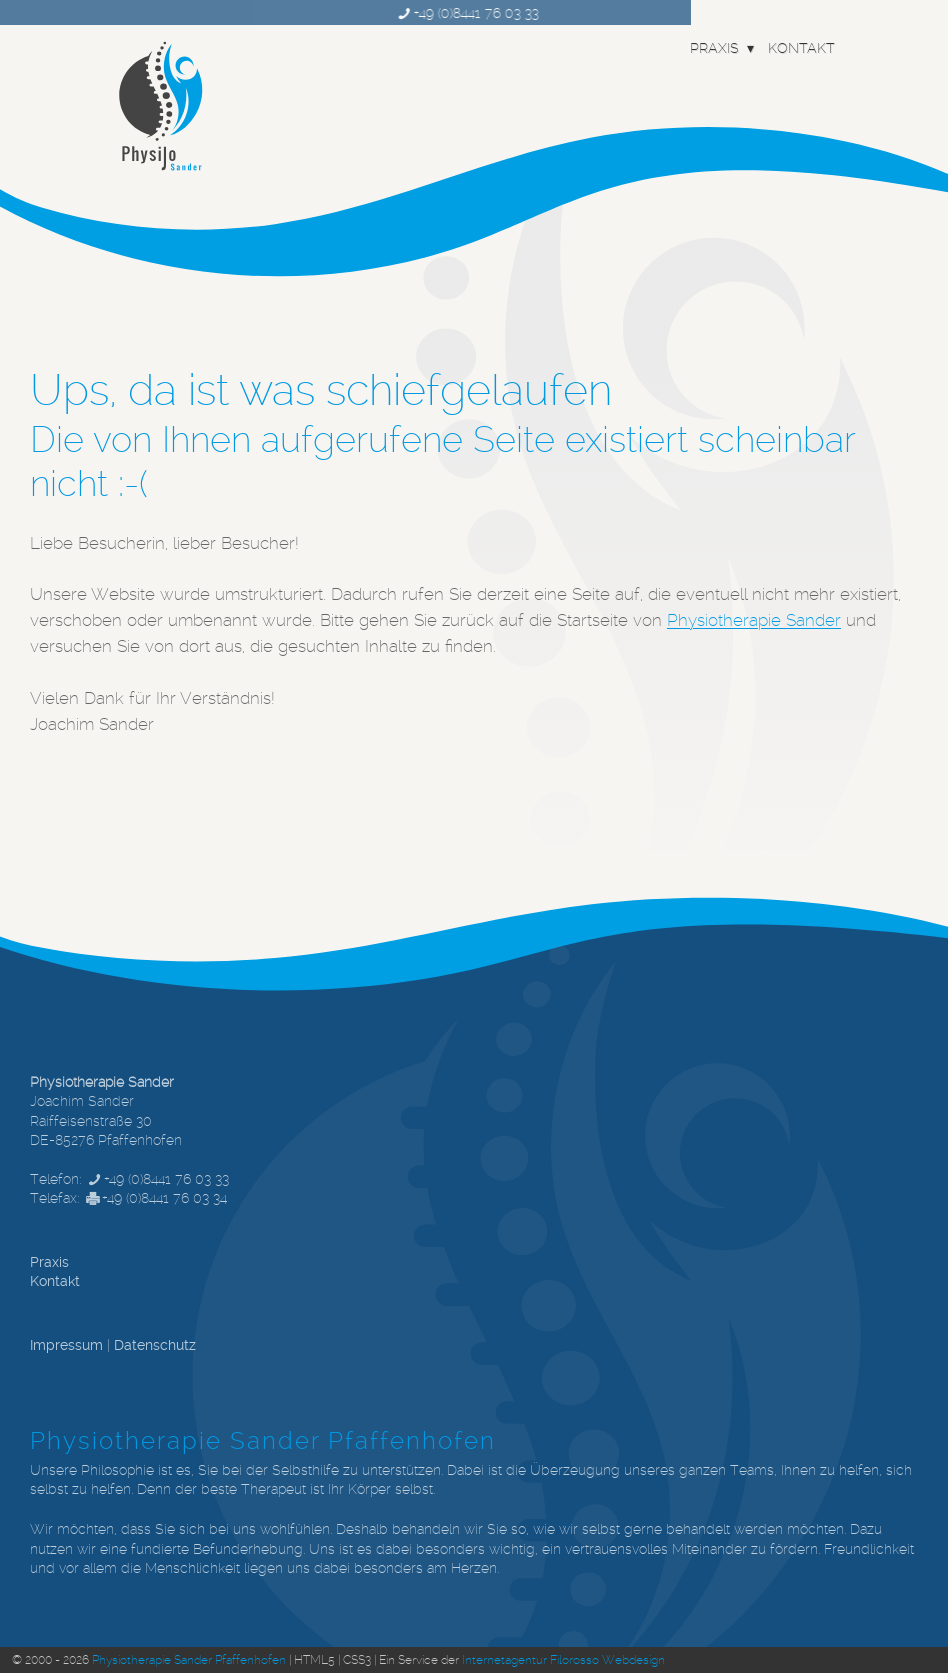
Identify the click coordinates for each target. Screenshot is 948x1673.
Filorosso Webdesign (607, 1660)
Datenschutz (155, 1345)
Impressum (66, 1345)
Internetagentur (504, 1660)
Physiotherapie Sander (754, 620)
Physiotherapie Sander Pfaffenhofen (189, 1660)
